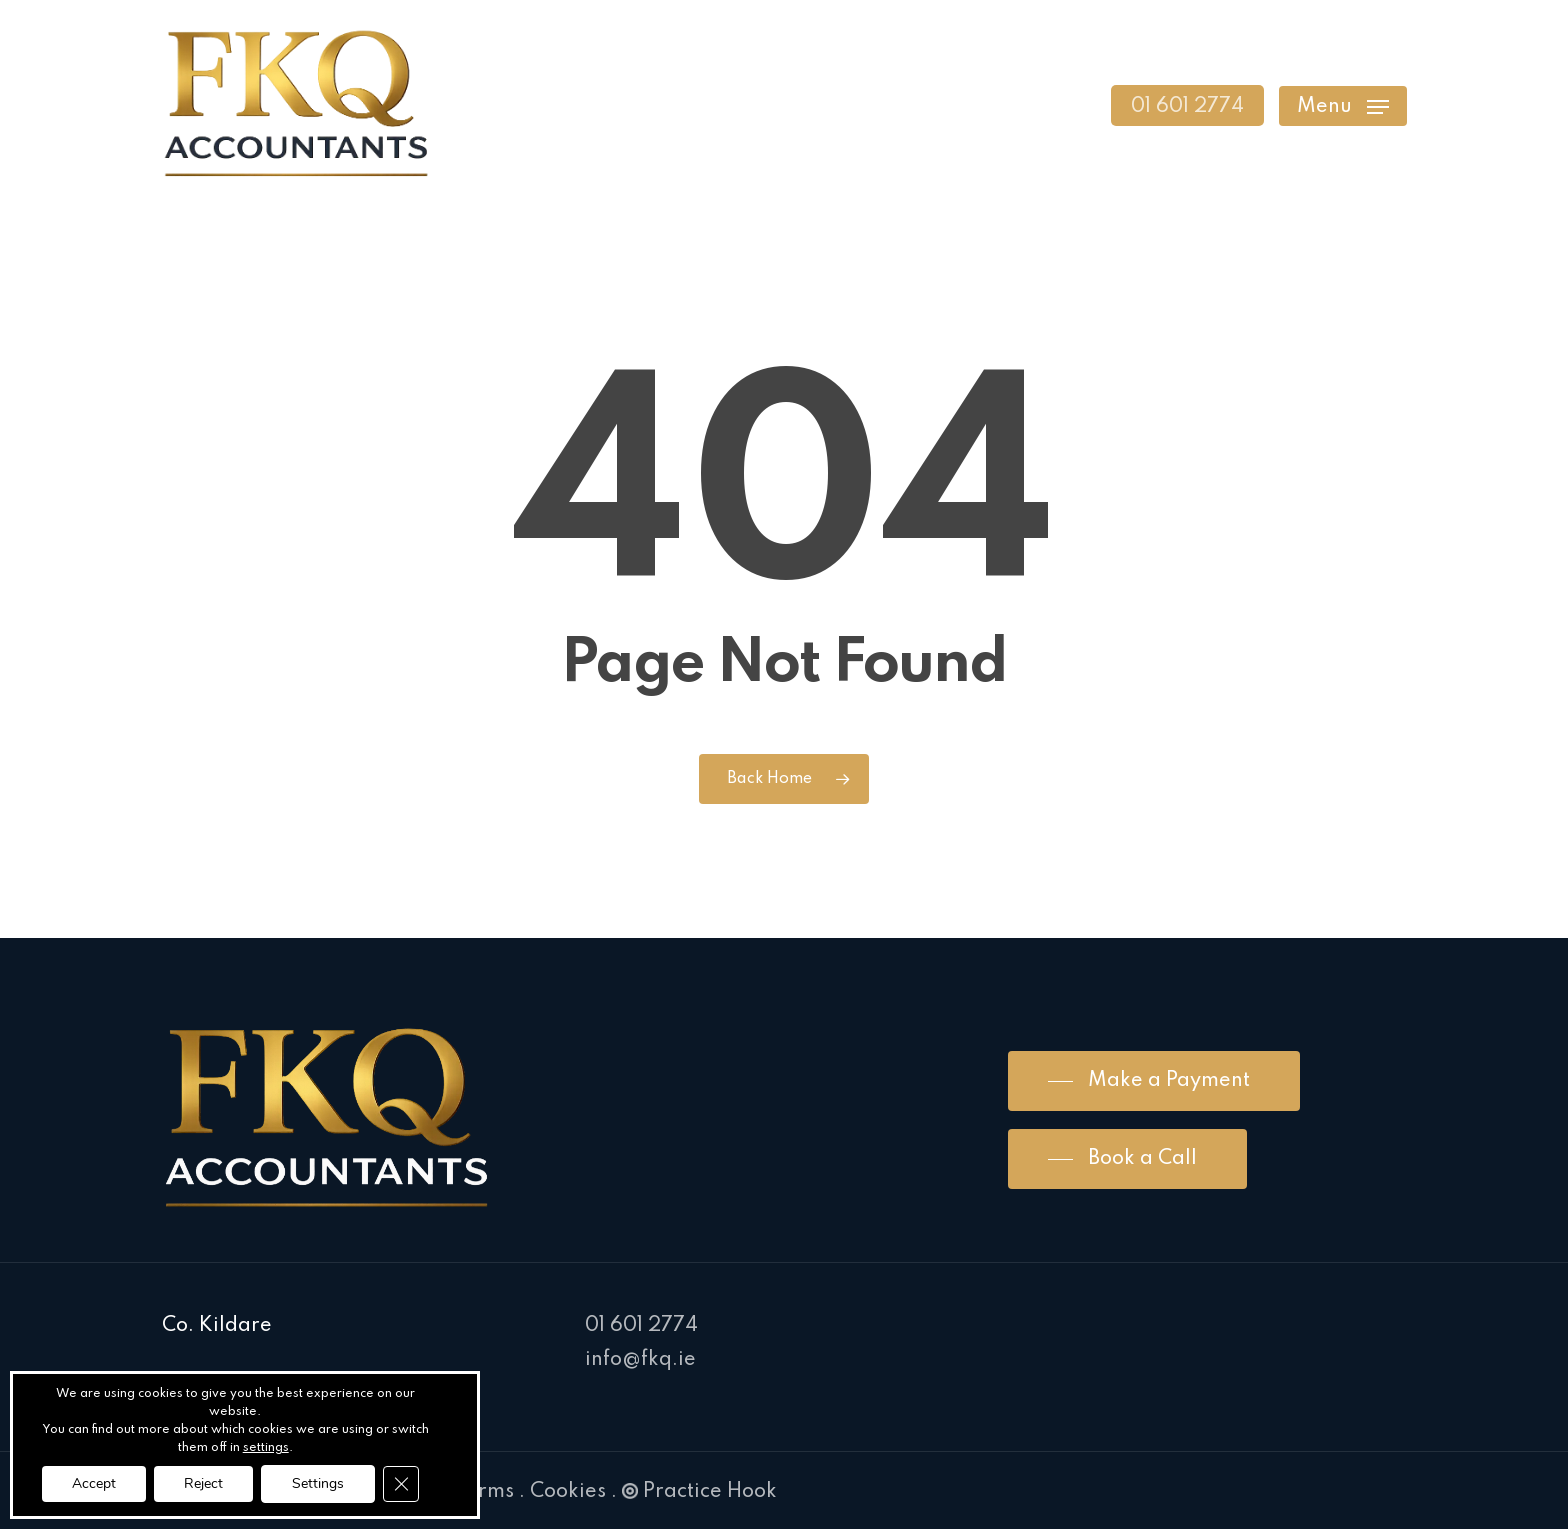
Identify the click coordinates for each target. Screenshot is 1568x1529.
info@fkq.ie (640, 1360)
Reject (203, 1483)
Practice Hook (699, 1492)
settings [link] (266, 1448)
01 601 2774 (641, 1326)
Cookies (568, 1492)
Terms (484, 1492)
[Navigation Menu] (1343, 105)
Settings (318, 1483)
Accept (94, 1483)
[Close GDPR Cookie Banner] (401, 1484)
